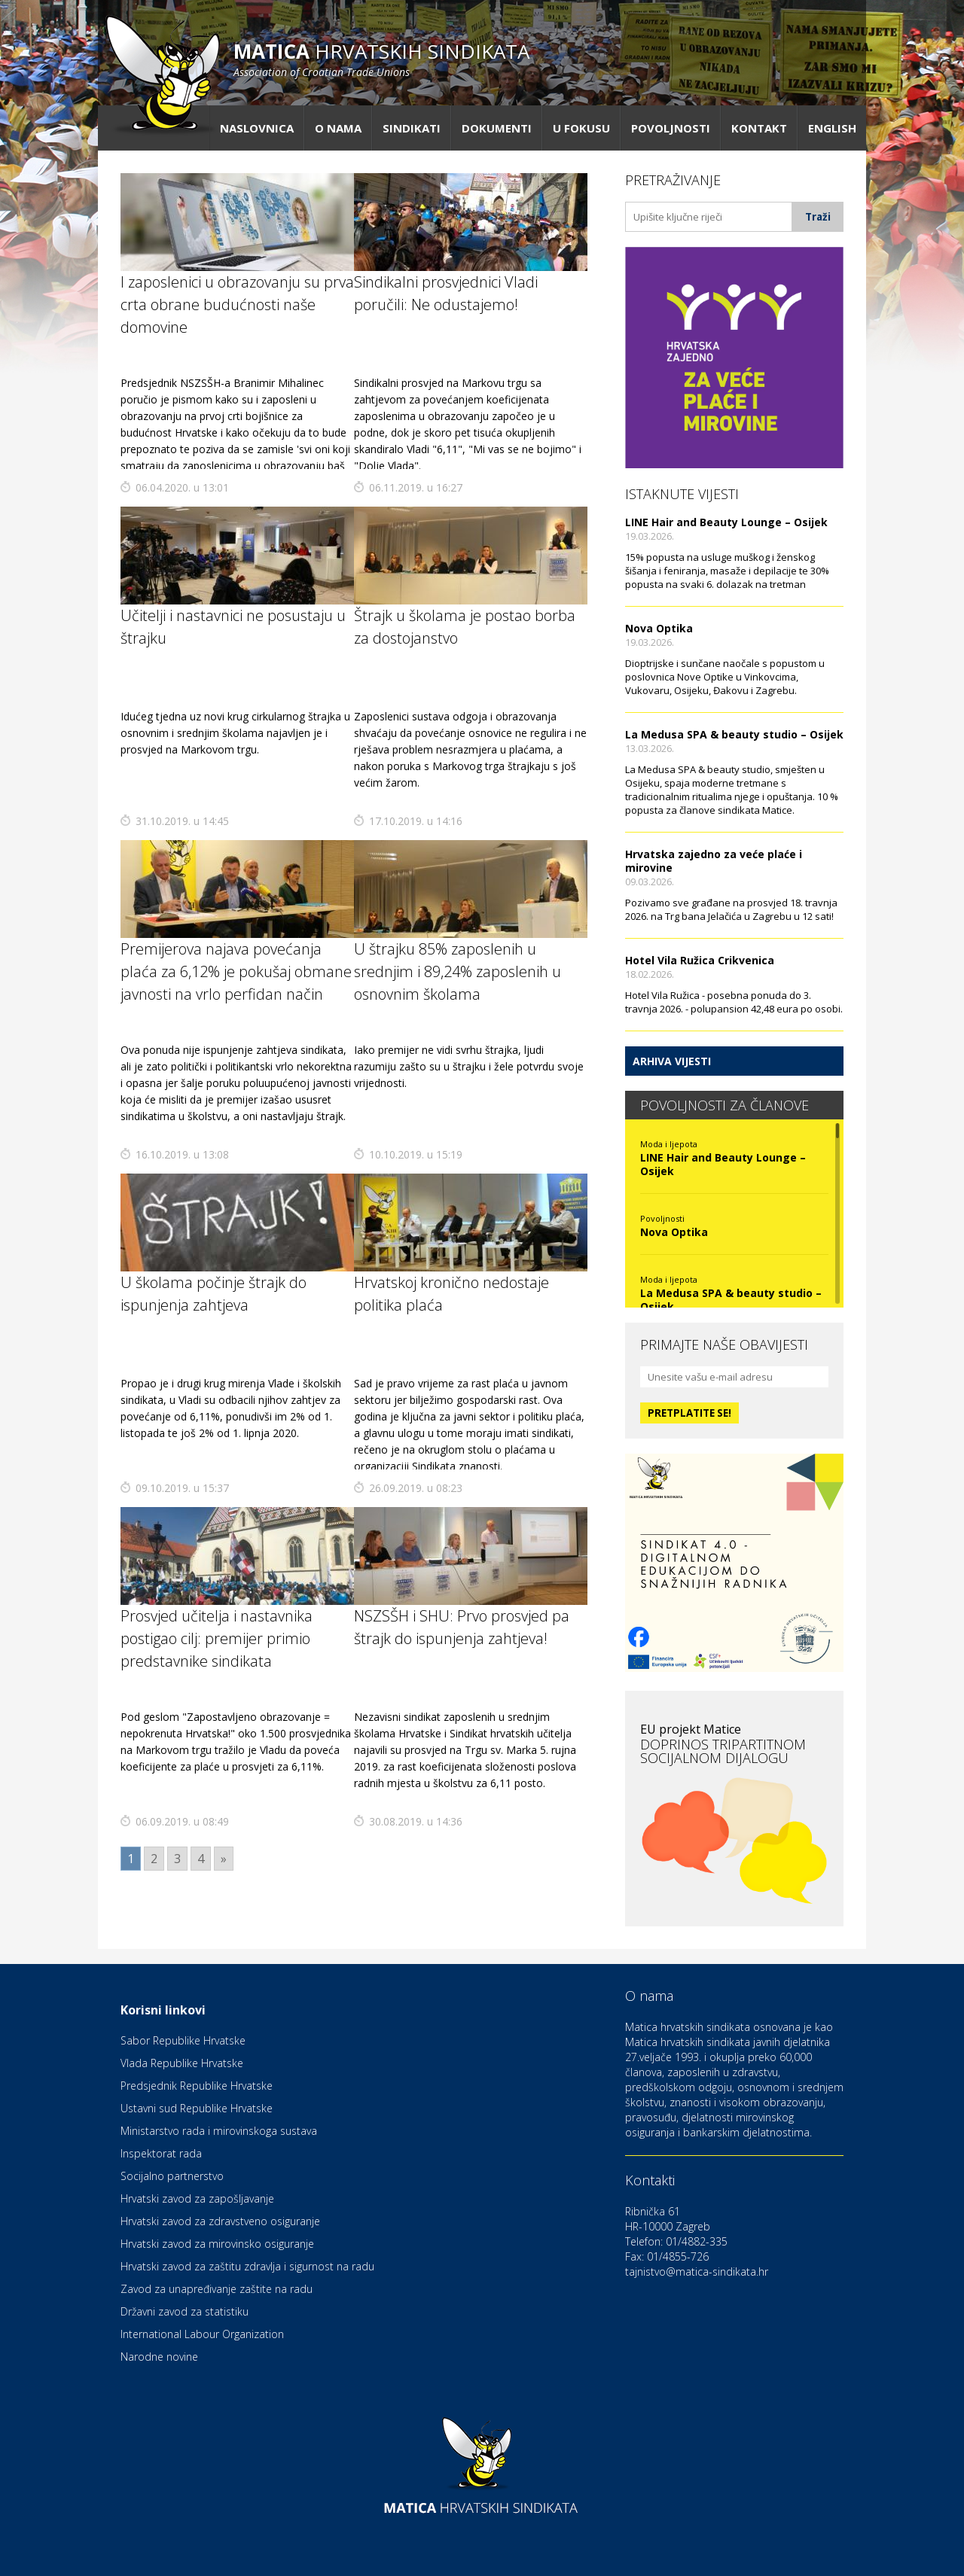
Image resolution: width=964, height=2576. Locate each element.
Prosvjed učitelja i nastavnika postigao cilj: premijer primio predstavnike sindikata (216, 1638)
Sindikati (412, 127)
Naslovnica (257, 127)
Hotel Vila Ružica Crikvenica (699, 960)
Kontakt (759, 127)
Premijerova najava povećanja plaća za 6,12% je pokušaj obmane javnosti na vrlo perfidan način (236, 971)
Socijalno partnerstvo (172, 2176)
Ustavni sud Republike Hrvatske (196, 2108)
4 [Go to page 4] (200, 1858)
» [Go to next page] (224, 1858)
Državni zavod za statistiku (184, 2311)
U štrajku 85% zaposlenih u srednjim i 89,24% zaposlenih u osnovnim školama (457, 971)
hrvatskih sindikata (381, 58)
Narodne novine (159, 2356)
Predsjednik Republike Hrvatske (196, 2085)
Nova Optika (659, 628)
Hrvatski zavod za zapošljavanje (197, 2198)
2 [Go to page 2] (154, 1858)
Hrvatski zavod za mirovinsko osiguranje (217, 2243)
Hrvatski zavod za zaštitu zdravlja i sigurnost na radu (247, 2266)
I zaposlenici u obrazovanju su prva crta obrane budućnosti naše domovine (237, 304)
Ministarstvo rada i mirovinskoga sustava (218, 2131)
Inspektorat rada (161, 2153)
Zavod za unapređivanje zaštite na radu (216, 2289)
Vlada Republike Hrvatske (181, 2063)
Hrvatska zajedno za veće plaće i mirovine (713, 861)
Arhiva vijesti (672, 1061)
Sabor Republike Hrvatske (183, 2040)
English (832, 127)
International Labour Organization (202, 2334)
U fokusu (581, 127)
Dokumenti (497, 127)
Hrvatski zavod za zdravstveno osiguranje (220, 2221)
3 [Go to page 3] (177, 1858)
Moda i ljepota (668, 1143)
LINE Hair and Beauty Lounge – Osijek (726, 522)
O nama (338, 127)
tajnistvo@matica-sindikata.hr (696, 2271)
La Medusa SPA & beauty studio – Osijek (734, 734)
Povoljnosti (670, 127)
